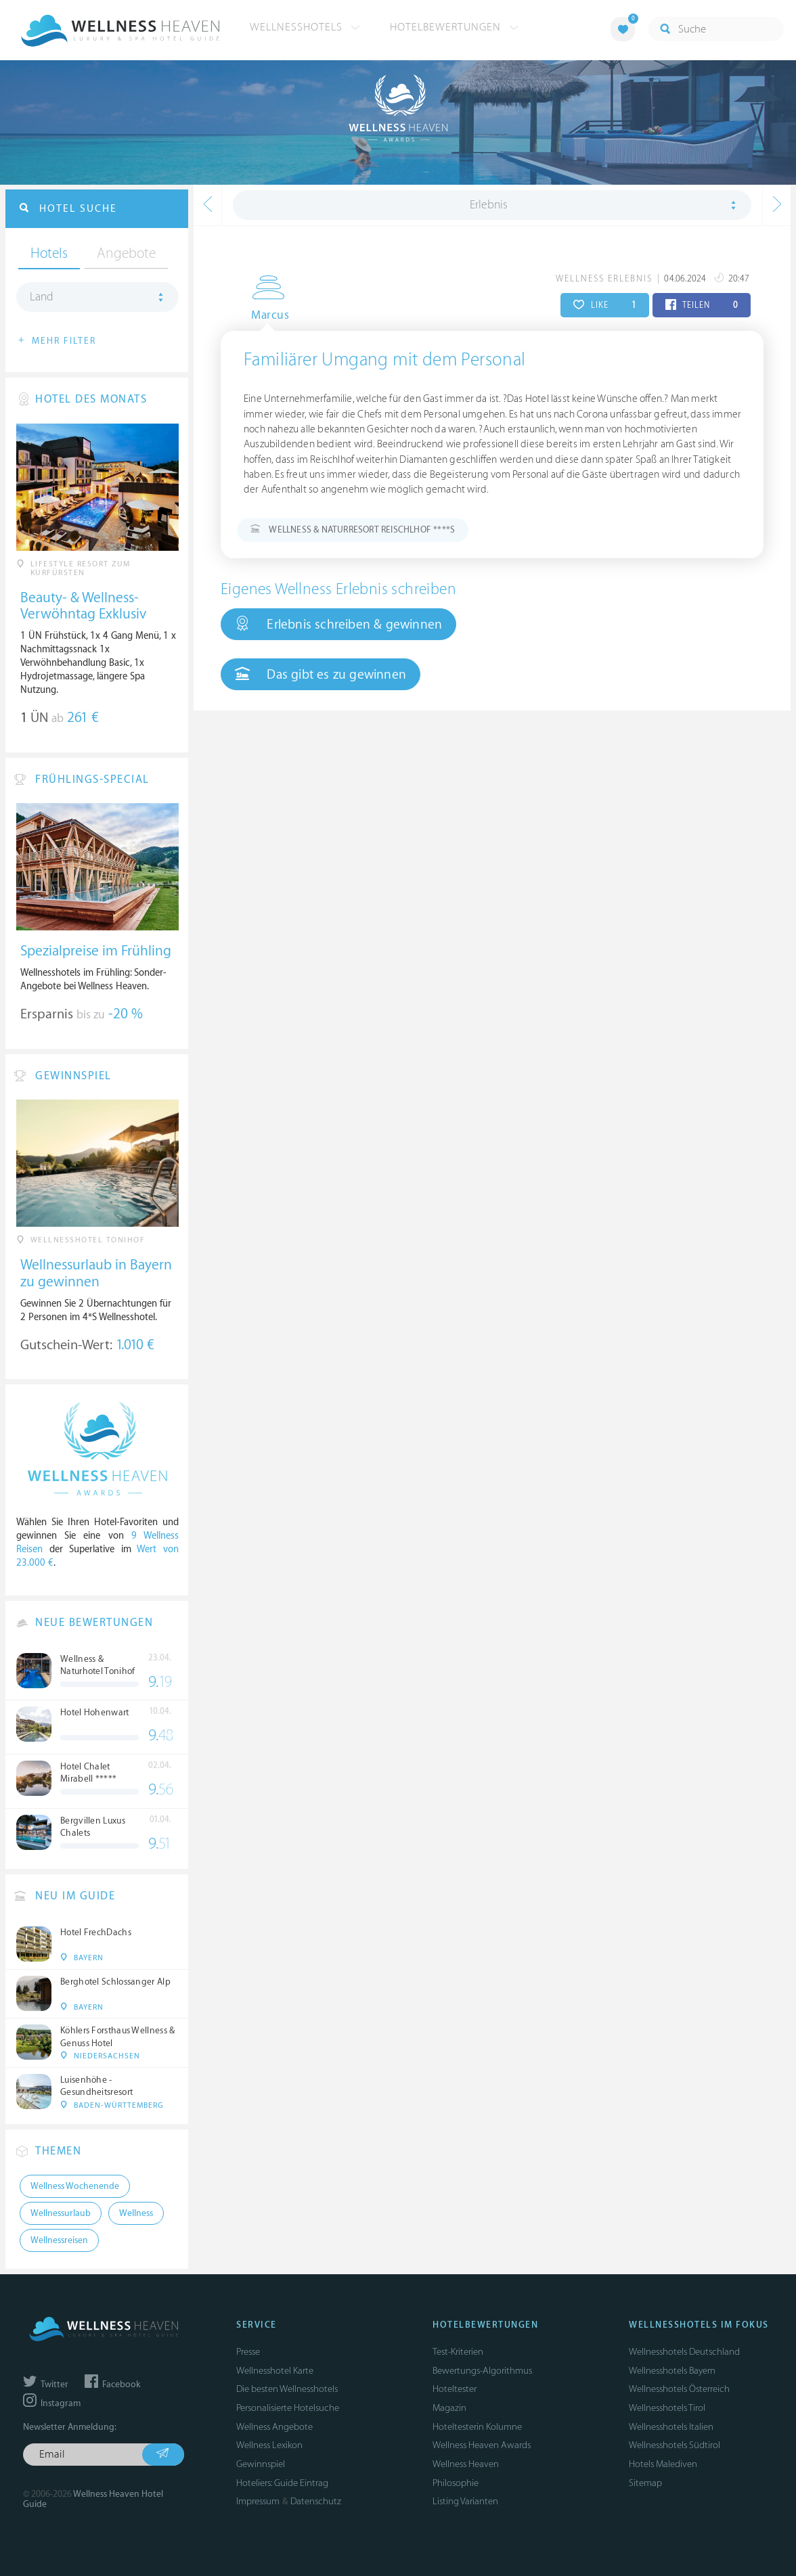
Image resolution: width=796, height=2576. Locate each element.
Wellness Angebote (274, 2427)
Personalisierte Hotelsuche (287, 2408)
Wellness (136, 2213)
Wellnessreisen (59, 2240)
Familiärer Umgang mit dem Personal (385, 360)
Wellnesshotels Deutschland (684, 2351)
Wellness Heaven (466, 2464)
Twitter (45, 2384)
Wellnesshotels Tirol (667, 2408)
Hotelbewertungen (454, 27)
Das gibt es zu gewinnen (320, 674)
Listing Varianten (465, 2501)
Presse (248, 2351)
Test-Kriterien (458, 2351)
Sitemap (645, 2483)
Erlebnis (489, 205)
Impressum (258, 2501)
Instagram (52, 2403)
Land (41, 297)
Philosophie (456, 2483)
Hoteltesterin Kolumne (477, 2427)
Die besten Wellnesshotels (287, 2389)
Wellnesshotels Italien (671, 2427)
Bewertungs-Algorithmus (482, 2370)
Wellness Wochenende (74, 2186)
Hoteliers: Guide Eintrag (282, 2483)
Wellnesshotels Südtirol (674, 2445)
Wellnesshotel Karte (274, 2370)
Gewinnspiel (260, 2464)
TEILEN (701, 305)
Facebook (112, 2384)
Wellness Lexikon (269, 2445)
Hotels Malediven (663, 2464)
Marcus (259, 315)
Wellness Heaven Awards (482, 2445)
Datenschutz (315, 2501)
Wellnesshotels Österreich (679, 2389)
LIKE (604, 305)
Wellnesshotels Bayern (672, 2370)
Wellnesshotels (305, 27)
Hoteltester (455, 2389)
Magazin (449, 2408)
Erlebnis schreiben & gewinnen (338, 624)
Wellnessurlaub (60, 2213)
